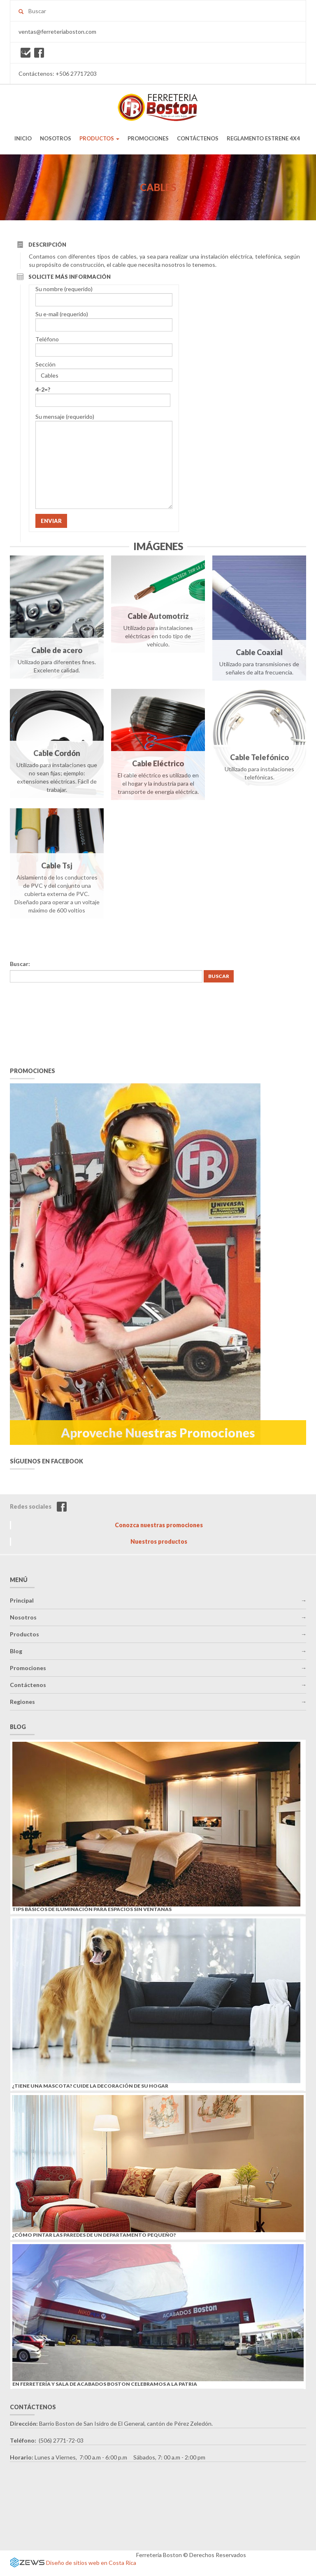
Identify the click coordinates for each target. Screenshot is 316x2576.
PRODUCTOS (99, 138)
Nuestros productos (158, 1541)
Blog (16, 1650)
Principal (22, 1600)
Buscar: (20, 963)
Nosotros (23, 1617)
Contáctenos (28, 1684)
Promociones (28, 1667)
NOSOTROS (55, 138)
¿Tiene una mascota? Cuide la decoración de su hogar (90, 2086)
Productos (24, 1634)
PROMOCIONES (148, 138)
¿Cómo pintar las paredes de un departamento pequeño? (94, 2235)
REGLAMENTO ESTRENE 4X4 (263, 138)
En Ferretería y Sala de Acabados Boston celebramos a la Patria (104, 2384)
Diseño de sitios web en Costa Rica (91, 2562)
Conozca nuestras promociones (159, 1524)
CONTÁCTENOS (197, 138)
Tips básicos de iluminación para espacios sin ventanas (92, 1909)
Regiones (22, 1701)
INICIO (23, 138)
